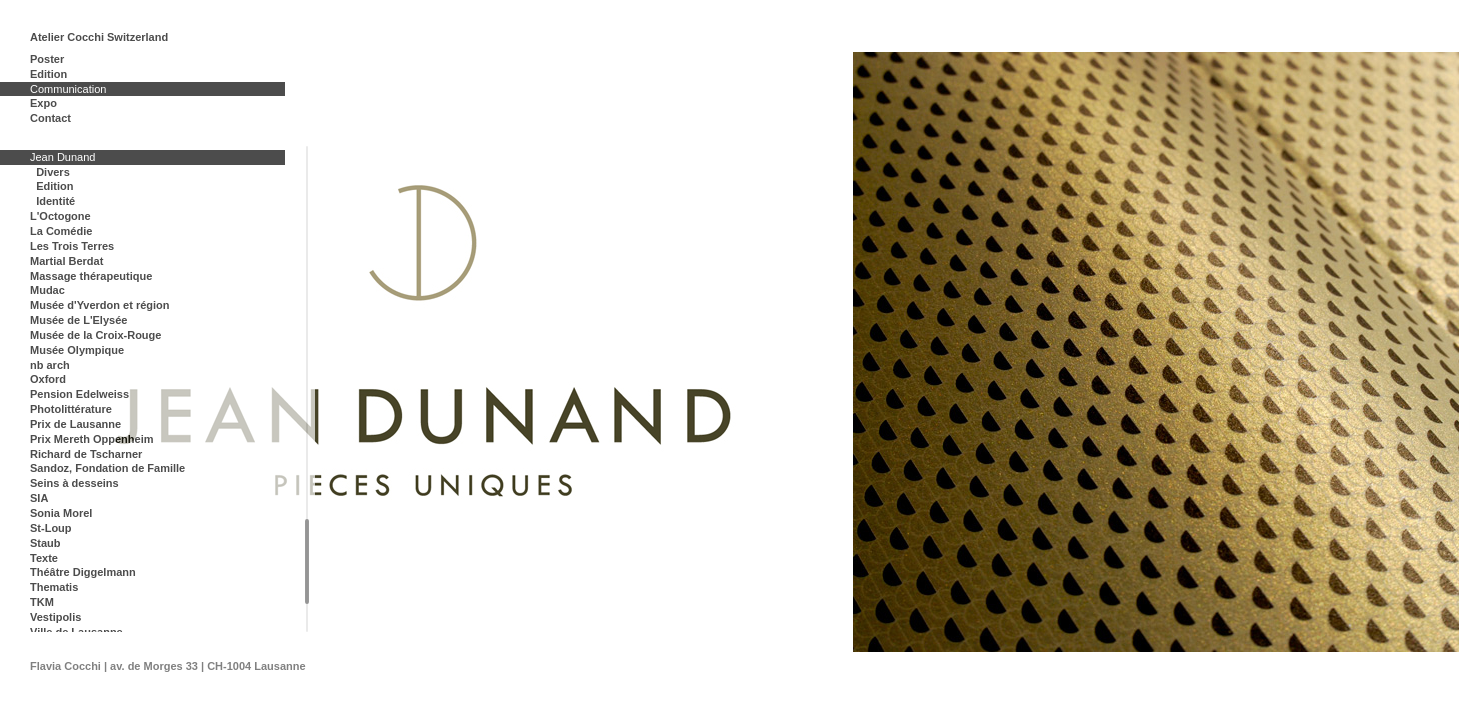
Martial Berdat (66, 261)
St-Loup (51, 528)
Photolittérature (71, 409)
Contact (50, 118)
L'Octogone (60, 216)
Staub (45, 543)
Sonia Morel (61, 513)
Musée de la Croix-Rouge (95, 335)
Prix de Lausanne (75, 424)
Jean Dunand (62, 157)
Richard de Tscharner (86, 454)
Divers (53, 172)
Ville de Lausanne (76, 632)
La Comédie (61, 231)
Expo (43, 103)
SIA (39, 498)
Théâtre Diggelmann (83, 572)
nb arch (50, 365)
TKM (42, 602)
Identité (55, 201)
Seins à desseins (74, 483)
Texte (44, 558)
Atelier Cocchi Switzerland (99, 37)
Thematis (54, 587)
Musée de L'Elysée (78, 320)
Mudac (47, 290)
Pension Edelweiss (79, 394)
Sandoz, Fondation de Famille (107, 468)
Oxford (48, 379)
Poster (47, 59)
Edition (48, 74)
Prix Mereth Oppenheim (91, 439)
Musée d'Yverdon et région (100, 305)
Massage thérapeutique (91, 276)
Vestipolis (55, 617)
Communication (68, 89)
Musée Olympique (77, 350)
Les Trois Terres (72, 246)
